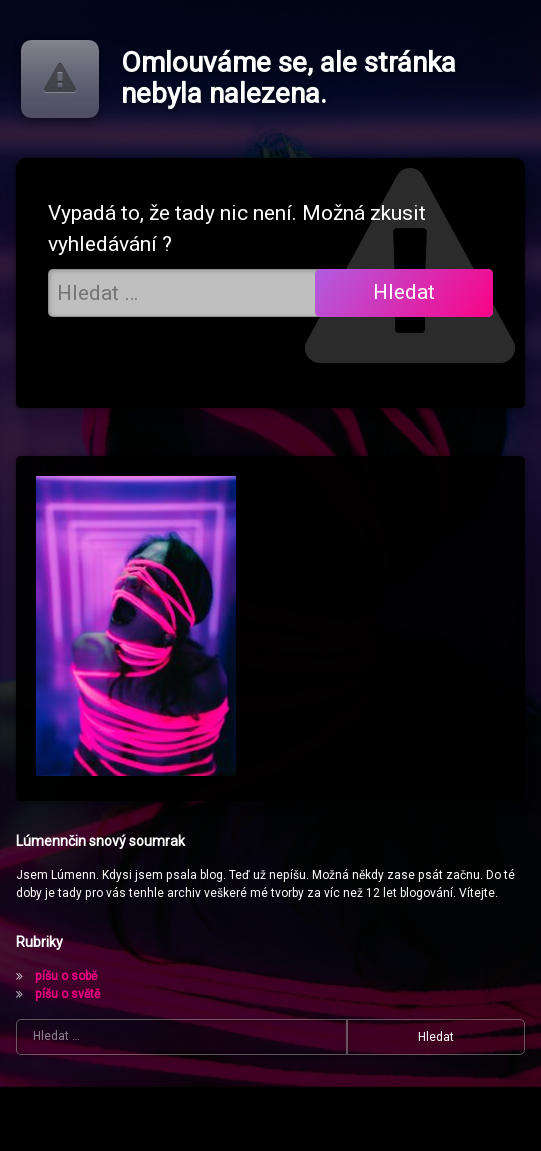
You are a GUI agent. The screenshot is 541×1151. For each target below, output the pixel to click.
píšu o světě (67, 994)
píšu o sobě (66, 976)
